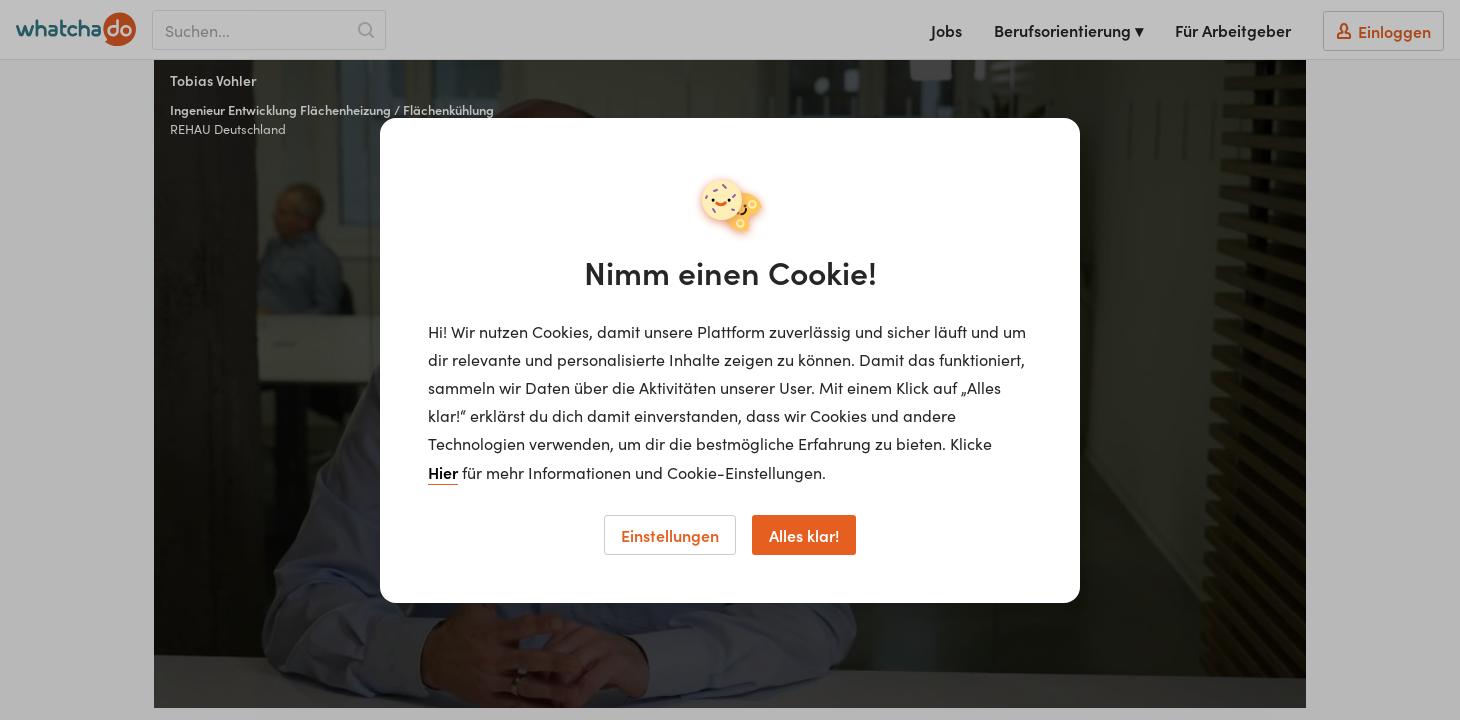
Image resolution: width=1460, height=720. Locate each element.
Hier (443, 472)
